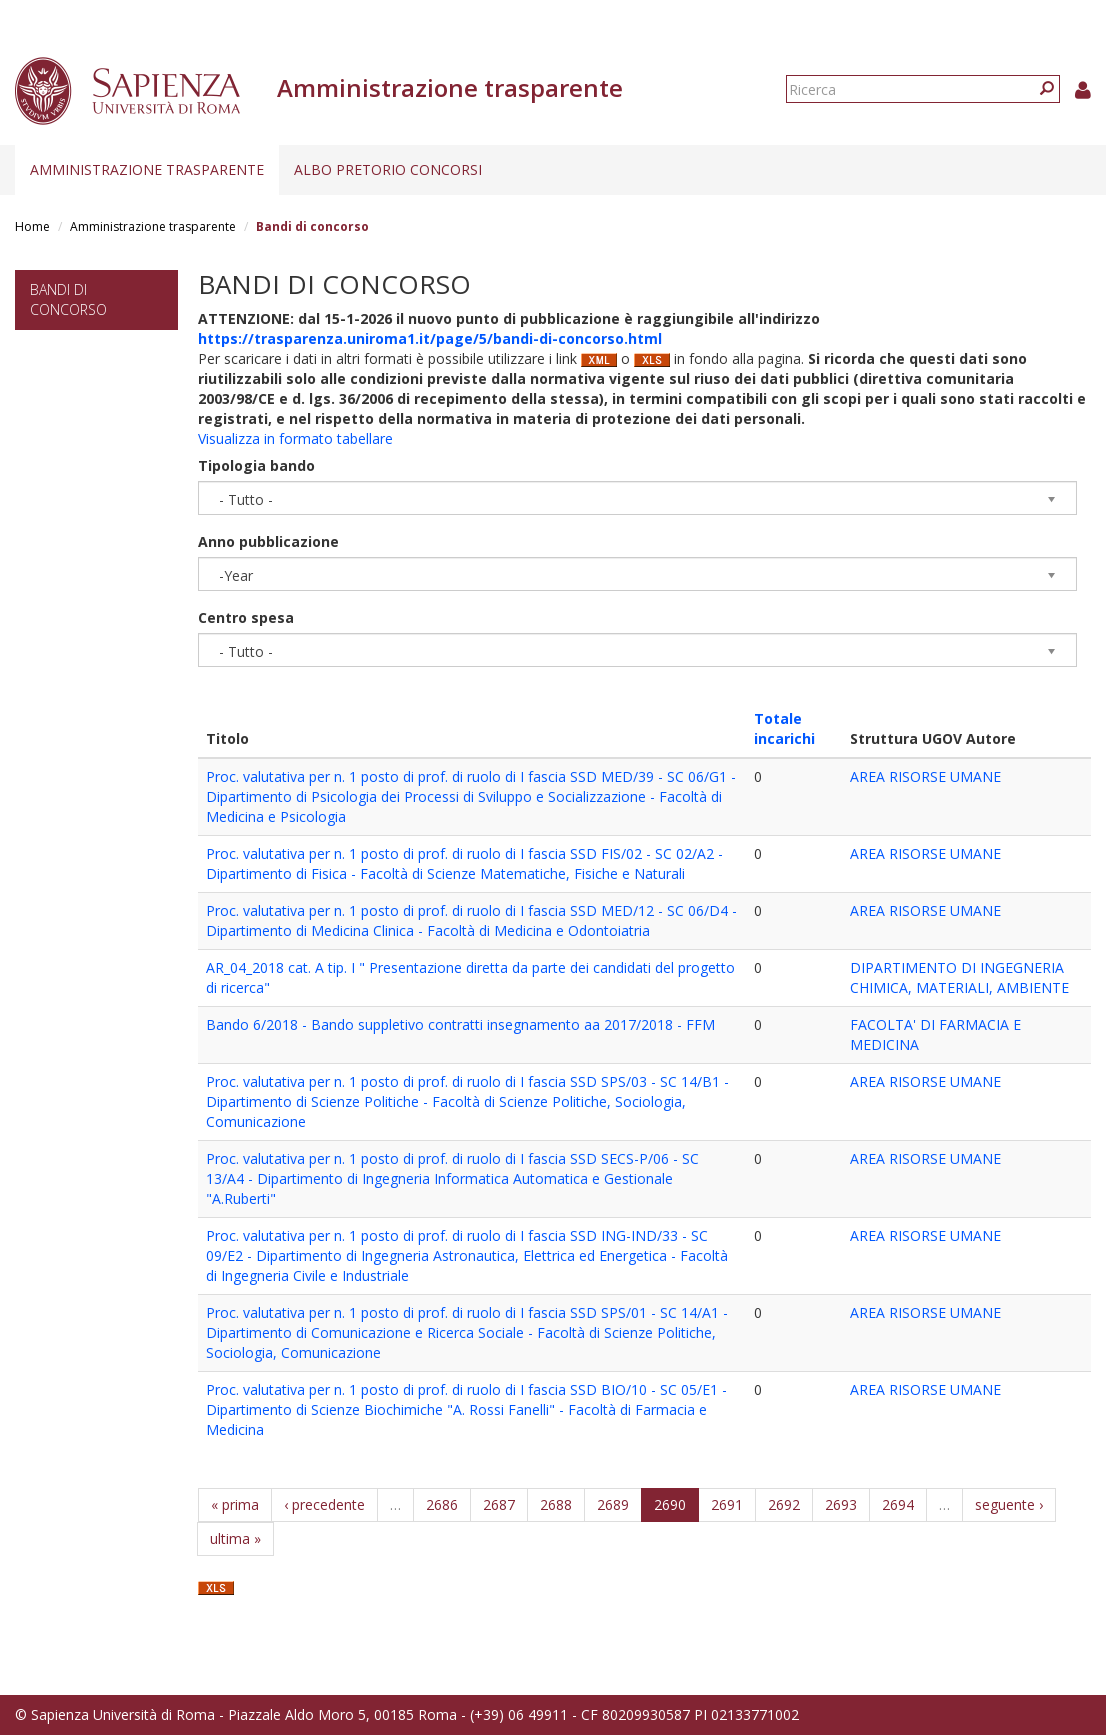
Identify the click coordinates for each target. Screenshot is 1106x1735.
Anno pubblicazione (268, 541)
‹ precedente (324, 1504)
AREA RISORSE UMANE (925, 776)
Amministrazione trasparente (147, 169)
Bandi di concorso (68, 299)
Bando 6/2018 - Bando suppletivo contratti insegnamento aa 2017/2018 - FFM (460, 1024)
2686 (442, 1504)
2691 (727, 1504)
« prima (235, 1504)
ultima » (235, 1538)
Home (32, 226)
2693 (841, 1504)
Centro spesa (246, 617)
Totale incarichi (784, 728)
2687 (499, 1504)
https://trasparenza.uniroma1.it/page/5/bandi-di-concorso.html (430, 338)
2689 (613, 1504)
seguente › (1009, 1504)
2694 (898, 1504)
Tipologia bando (256, 465)
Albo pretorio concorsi (388, 169)
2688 (556, 1504)
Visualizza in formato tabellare (295, 438)
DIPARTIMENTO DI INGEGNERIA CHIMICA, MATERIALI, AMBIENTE (959, 977)
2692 (784, 1504)
